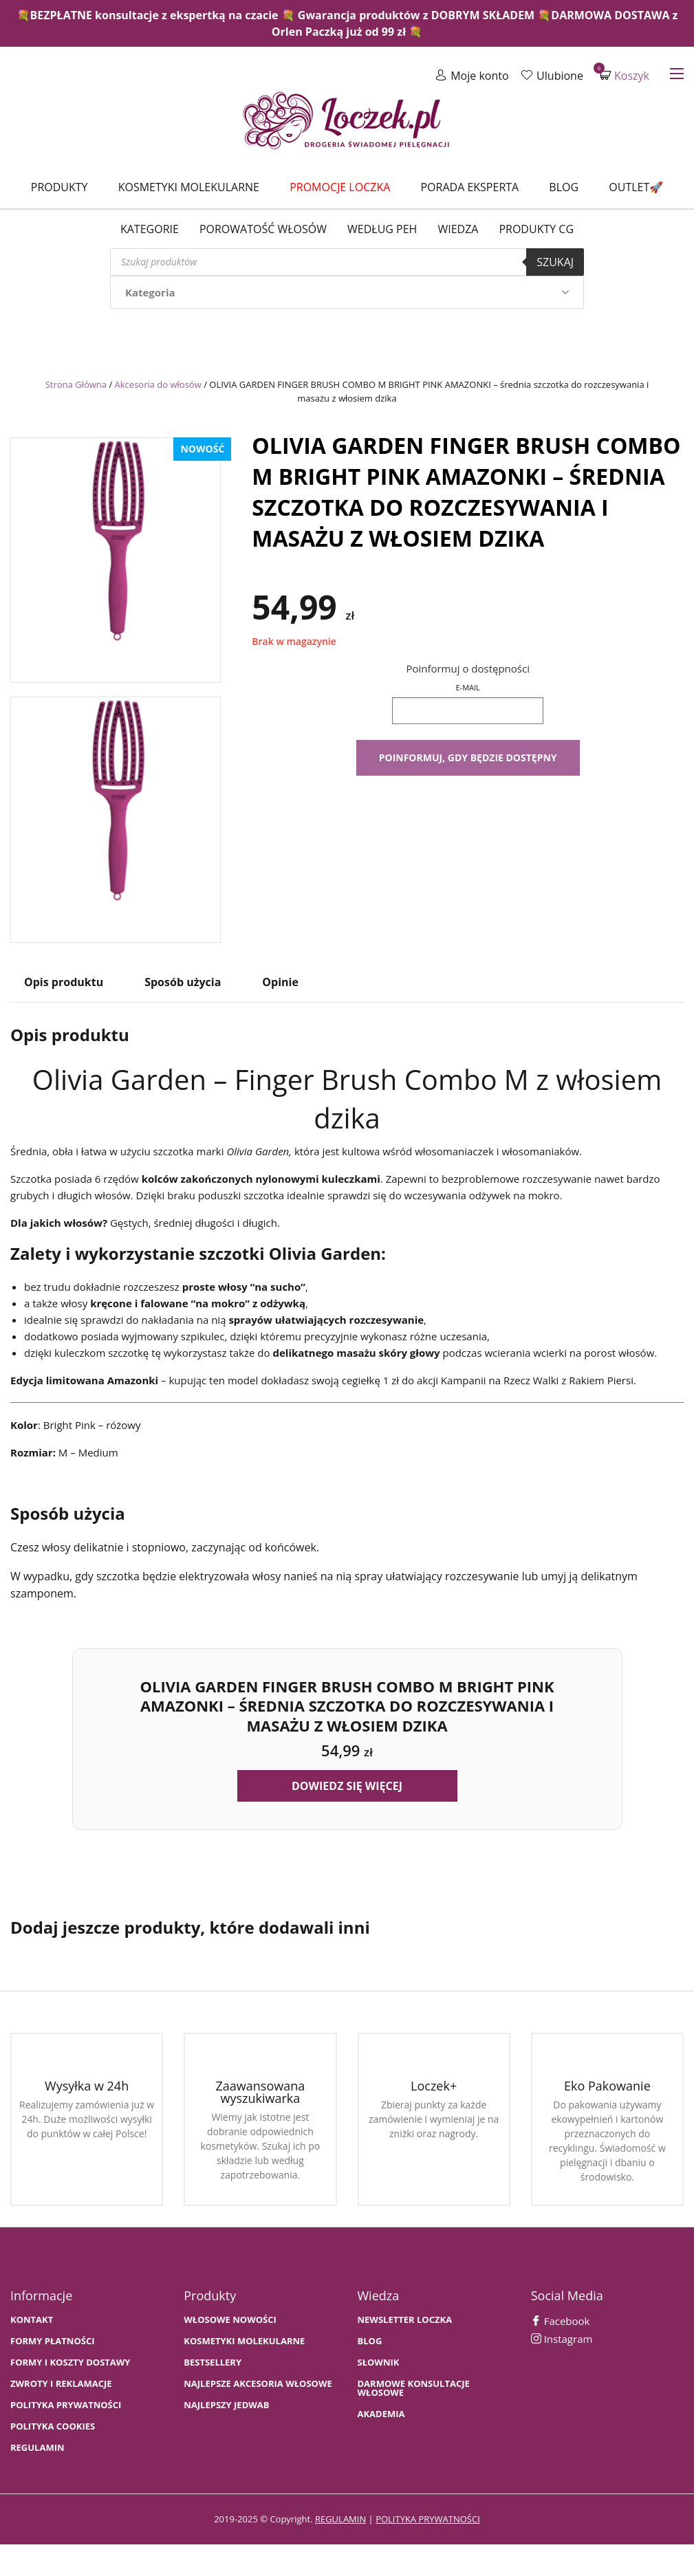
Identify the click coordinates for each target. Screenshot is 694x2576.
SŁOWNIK (379, 2362)
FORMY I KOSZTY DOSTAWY (70, 2362)
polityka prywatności (428, 2519)
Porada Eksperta (469, 187)
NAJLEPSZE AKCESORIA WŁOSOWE (258, 2383)
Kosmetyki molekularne (188, 187)
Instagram (562, 2339)
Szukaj (555, 262)
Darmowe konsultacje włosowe (414, 2388)
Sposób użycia (182, 982)
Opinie (280, 982)
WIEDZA (457, 229)
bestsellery (212, 2362)
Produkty (59, 187)
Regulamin (37, 2447)
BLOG (370, 2341)
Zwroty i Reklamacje (61, 2383)
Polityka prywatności (65, 2405)
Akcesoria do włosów (158, 384)
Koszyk (624, 75)
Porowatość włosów (263, 229)
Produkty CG (536, 229)
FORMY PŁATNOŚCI (52, 2341)
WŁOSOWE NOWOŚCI (230, 2319)
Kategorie (149, 229)
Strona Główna (76, 384)
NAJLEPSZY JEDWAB (226, 2405)
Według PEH (382, 229)
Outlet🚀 (636, 187)
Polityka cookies (52, 2426)
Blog (563, 187)
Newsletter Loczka (405, 2319)
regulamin (340, 2519)
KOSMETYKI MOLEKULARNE (244, 2341)
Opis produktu (63, 982)
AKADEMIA (381, 2414)
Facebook (560, 2321)
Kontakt (31, 2319)
